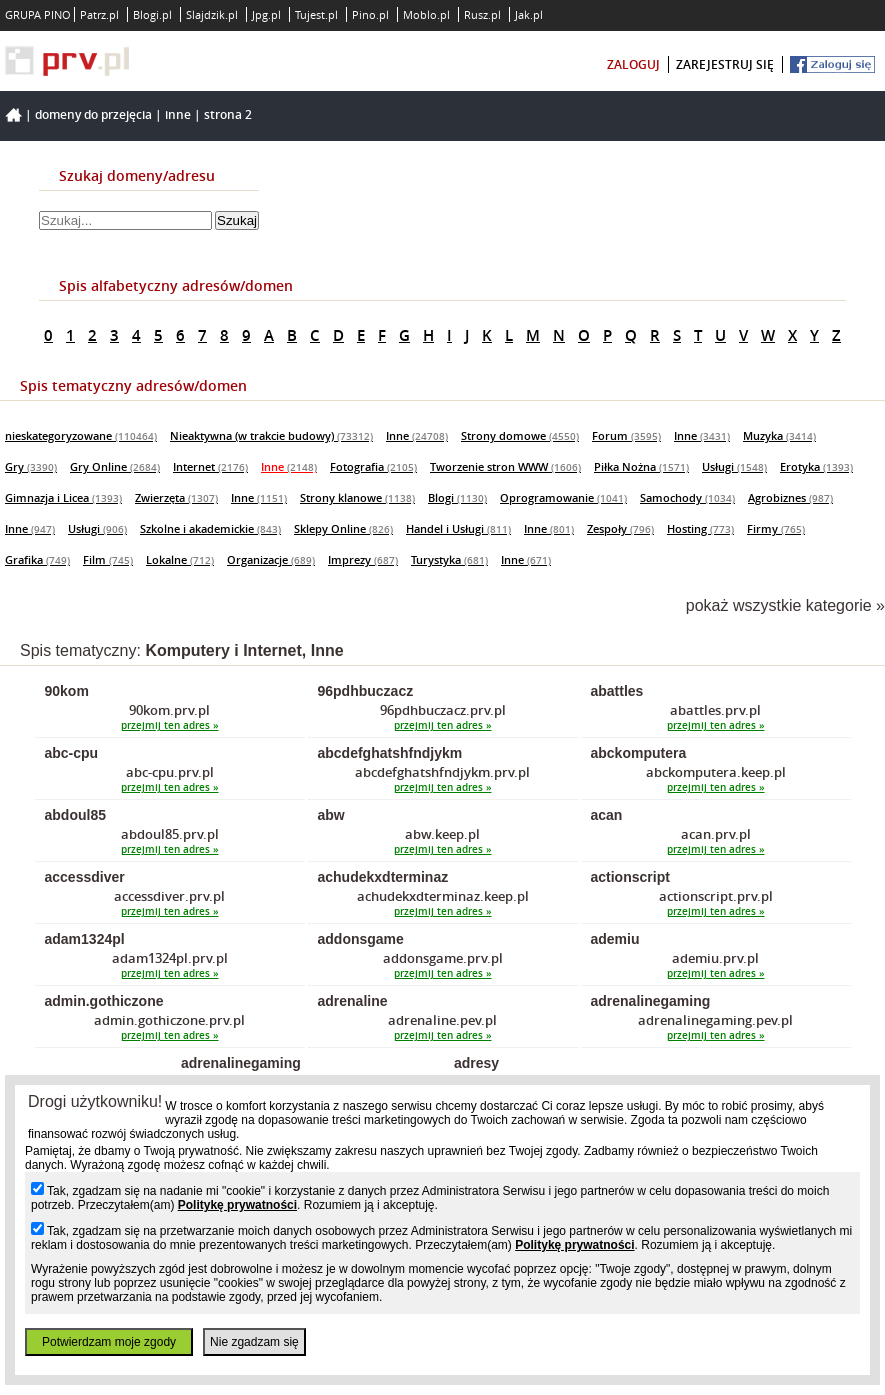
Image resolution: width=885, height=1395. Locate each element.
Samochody (687, 497)
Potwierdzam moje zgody (109, 1342)
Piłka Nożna (641, 466)
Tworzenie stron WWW (505, 466)
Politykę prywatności (237, 1205)
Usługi (734, 466)
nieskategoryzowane (81, 435)
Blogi (457, 497)
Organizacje (271, 559)
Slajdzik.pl (212, 14)
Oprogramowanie (563, 497)
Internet (210, 466)
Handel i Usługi (458, 528)
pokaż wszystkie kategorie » (785, 605)
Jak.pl (529, 14)
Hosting (700, 528)
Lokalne (180, 559)
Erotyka (816, 466)
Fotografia (373, 466)
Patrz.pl (99, 14)
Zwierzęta (176, 497)
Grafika (37, 559)
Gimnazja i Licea (63, 497)
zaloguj (633, 64)
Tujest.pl (316, 14)
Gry (31, 466)
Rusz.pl (482, 14)
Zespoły (620, 528)
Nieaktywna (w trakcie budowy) (271, 435)
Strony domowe (520, 435)
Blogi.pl (152, 14)
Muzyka (779, 435)
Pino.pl (370, 14)
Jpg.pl (266, 14)
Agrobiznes (790, 497)
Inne (178, 114)
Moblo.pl (426, 14)
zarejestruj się (725, 64)
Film (108, 559)
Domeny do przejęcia (93, 114)
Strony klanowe (357, 497)
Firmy (776, 528)
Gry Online (115, 466)
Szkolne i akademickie (210, 528)
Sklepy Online (343, 528)
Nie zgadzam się (254, 1342)
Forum (626, 435)
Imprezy (363, 559)
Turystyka (449, 559)
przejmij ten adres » (170, 725)
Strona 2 (228, 114)
